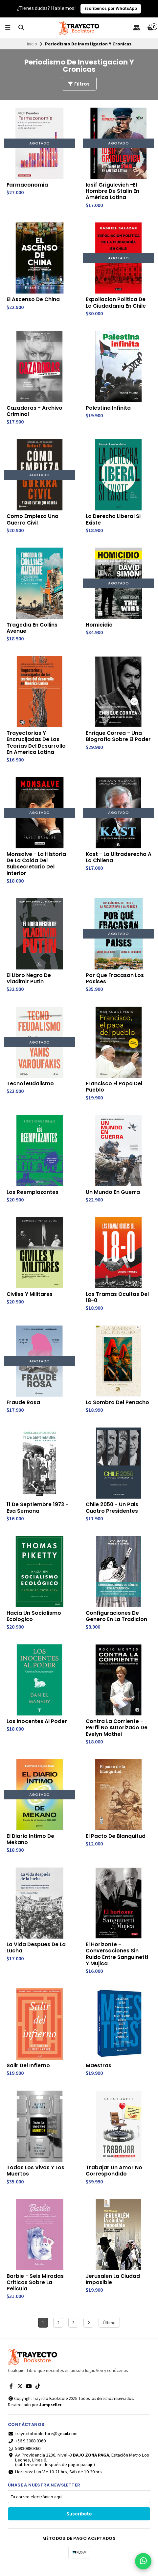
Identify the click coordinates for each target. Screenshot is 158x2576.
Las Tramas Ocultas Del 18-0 (117, 1303)
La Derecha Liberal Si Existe (114, 521)
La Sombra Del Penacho (118, 1409)
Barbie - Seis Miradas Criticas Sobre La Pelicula (35, 2293)
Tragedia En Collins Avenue (32, 630)
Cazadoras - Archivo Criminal (35, 412)
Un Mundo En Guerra (113, 1198)
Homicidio (99, 627)
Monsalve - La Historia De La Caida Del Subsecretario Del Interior (37, 868)
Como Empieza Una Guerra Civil (33, 521)
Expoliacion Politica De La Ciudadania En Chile (116, 303)
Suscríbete (79, 2525)
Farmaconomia (27, 185)
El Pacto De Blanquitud (116, 1844)
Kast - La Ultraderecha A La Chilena (116, 861)
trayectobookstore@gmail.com (43, 2444)
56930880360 (24, 2459)
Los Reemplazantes (33, 1198)
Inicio (32, 44)
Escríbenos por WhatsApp (110, 8)
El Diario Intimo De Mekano (31, 1847)
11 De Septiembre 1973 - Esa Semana (38, 1514)
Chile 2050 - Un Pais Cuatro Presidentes (112, 1514)
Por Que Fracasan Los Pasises (115, 983)
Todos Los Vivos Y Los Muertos (36, 2181)
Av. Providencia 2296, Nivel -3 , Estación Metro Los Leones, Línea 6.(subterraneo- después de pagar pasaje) (78, 2471)
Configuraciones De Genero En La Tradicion (116, 1623)
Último (109, 2334)
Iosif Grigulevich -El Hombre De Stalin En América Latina (113, 191)
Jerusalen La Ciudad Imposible (113, 2290)
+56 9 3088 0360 (27, 2452)
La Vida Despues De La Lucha (37, 1956)
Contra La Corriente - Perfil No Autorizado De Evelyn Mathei (117, 1735)
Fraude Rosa (23, 1409)
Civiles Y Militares (30, 1300)
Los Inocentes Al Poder (37, 1729)
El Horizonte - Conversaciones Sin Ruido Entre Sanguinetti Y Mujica (117, 1963)
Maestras (98, 2075)
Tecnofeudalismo (30, 1089)
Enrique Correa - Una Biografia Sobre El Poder (118, 739)
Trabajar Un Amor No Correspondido (114, 2181)
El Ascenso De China (33, 300)
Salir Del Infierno (28, 2075)
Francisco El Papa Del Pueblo (114, 1092)
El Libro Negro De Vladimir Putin (29, 983)
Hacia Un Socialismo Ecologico (34, 1623)
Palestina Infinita (108, 409)
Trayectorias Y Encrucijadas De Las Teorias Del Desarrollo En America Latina (36, 746)
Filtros (78, 84)
